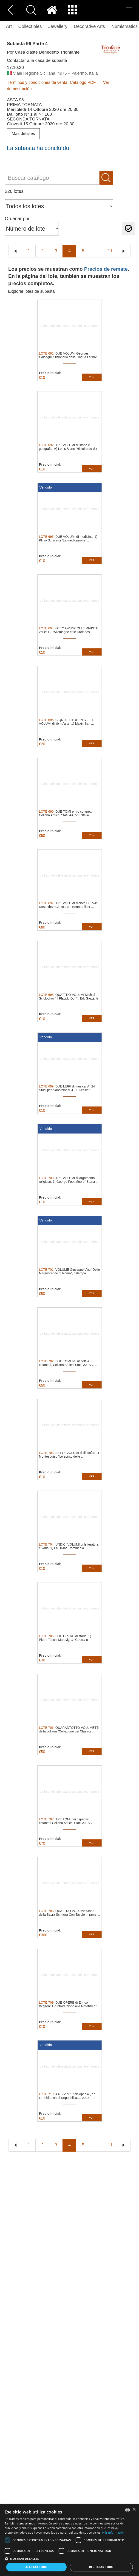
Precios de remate (106, 269)
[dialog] (69, 2540)
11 (110, 251)
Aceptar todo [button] (36, 2567)
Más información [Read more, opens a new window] (113, 2533)
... (96, 251)
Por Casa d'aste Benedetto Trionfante (43, 52)
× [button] (134, 2509)
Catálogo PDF (83, 82)
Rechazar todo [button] (101, 2567)
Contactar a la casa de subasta (37, 60)
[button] (69, 2558)
